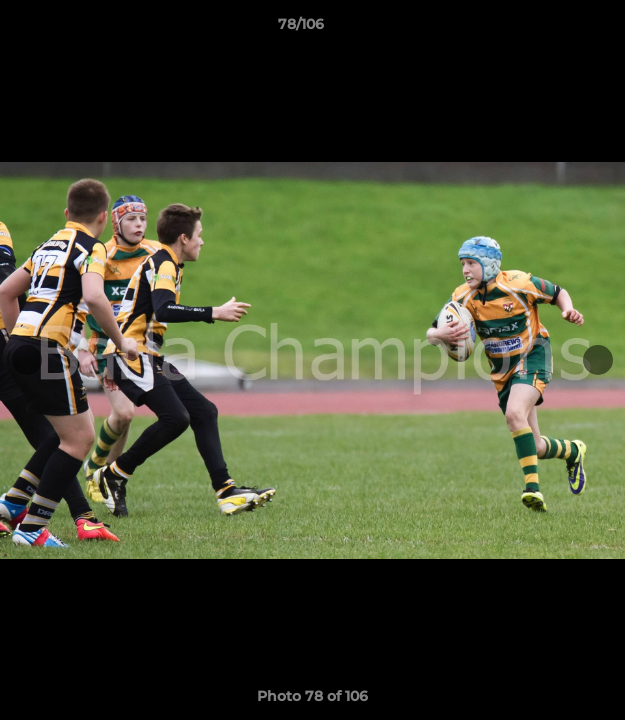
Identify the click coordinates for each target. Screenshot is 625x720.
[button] (553, 29)
